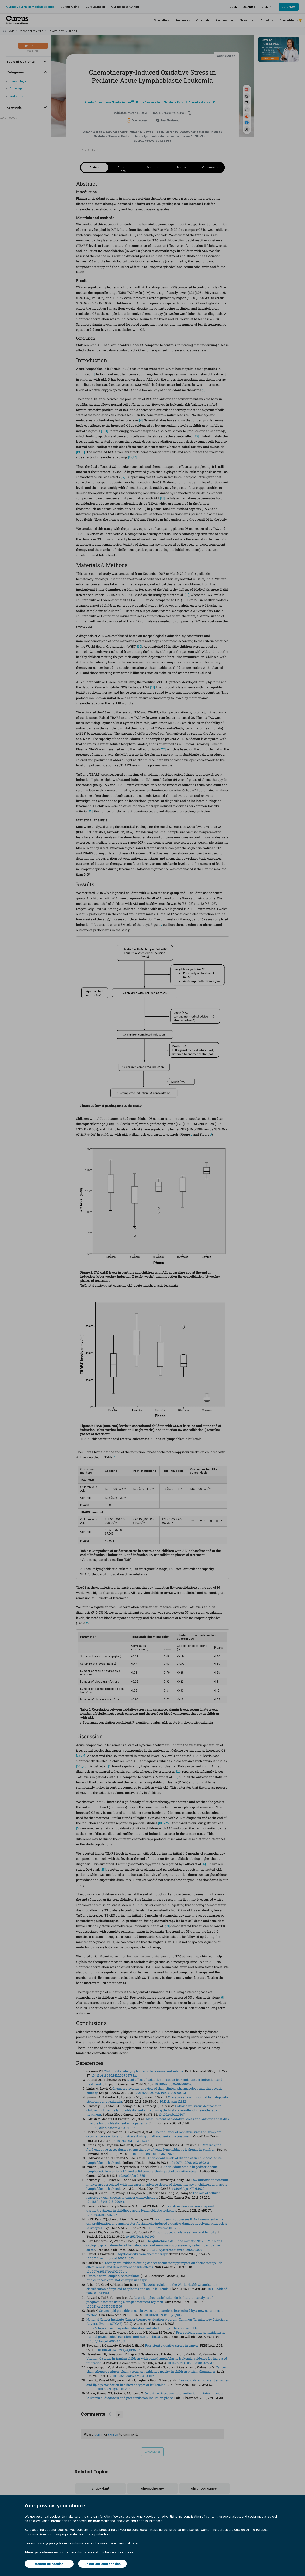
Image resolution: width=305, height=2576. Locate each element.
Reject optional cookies (102, 2564)
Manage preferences (41, 2552)
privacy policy (47, 2543)
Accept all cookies (49, 2564)
